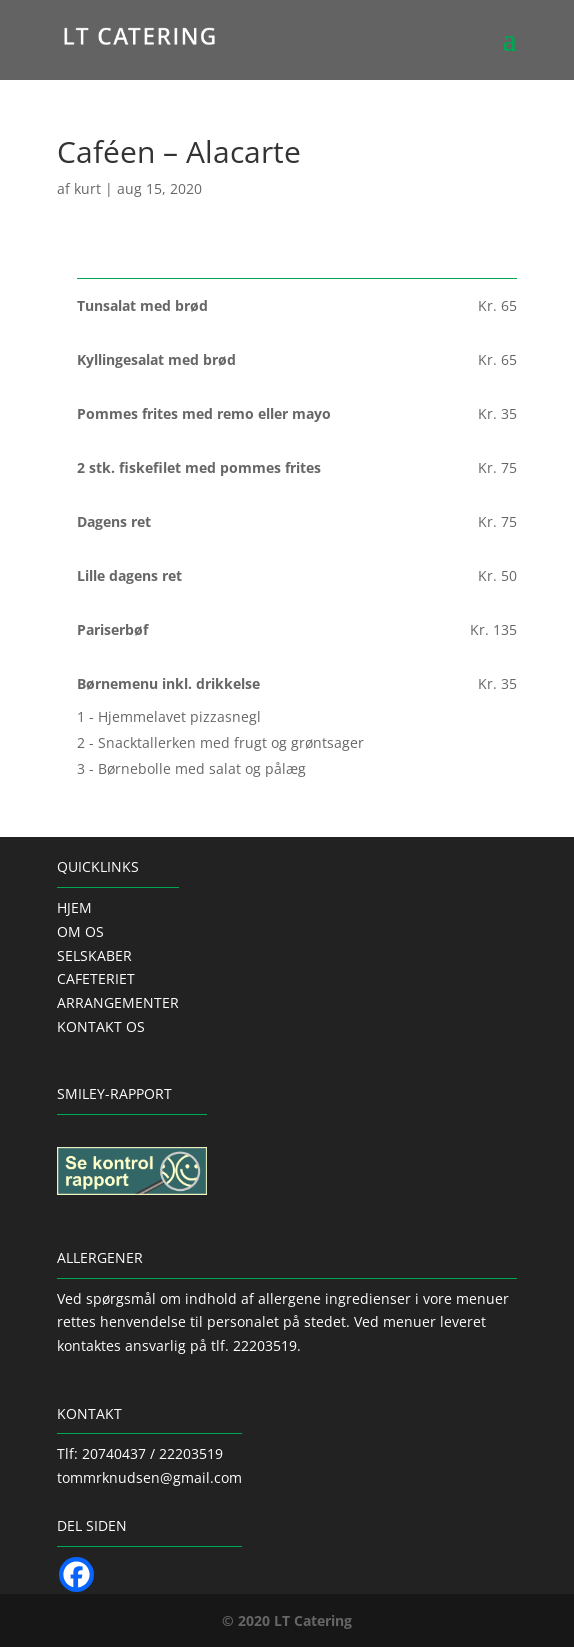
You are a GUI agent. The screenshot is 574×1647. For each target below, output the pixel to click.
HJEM (74, 907)
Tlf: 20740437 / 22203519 (140, 1453)
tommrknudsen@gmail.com (149, 1477)
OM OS (80, 931)
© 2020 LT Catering (287, 1620)
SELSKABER (94, 955)
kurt (87, 188)
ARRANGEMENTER (118, 1002)
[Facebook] (76, 1574)
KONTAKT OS (101, 1026)
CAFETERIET (96, 978)
